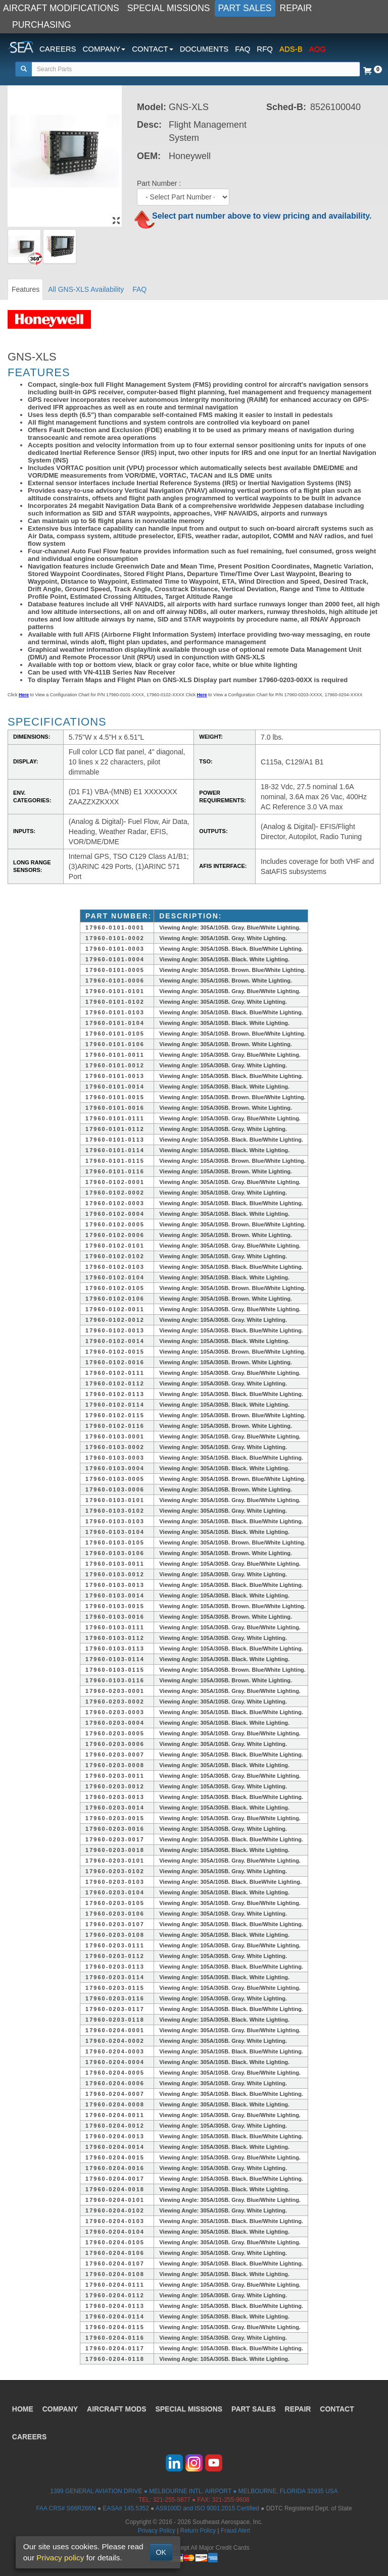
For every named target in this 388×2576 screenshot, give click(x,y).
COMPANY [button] (104, 48)
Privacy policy (60, 2557)
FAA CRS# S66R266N (65, 2508)
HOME (22, 2408)
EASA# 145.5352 (126, 2508)
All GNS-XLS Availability (86, 289)
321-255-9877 (171, 2499)
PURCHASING (41, 25)
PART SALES (245, 8)
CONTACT (337, 2408)
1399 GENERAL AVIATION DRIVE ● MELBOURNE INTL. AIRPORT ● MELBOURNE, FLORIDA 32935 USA (193, 2491)
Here (24, 694)
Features (25, 289)
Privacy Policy (156, 2530)
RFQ (265, 48)
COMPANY (60, 2408)
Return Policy (198, 2530)
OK (161, 2552)
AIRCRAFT (117, 2408)
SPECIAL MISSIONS (168, 8)
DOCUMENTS (204, 48)
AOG (317, 48)
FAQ (242, 48)
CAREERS (57, 48)
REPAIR (296, 8)
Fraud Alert (235, 2530)
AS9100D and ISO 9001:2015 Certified (207, 2508)
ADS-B (291, 48)
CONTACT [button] (152, 48)
